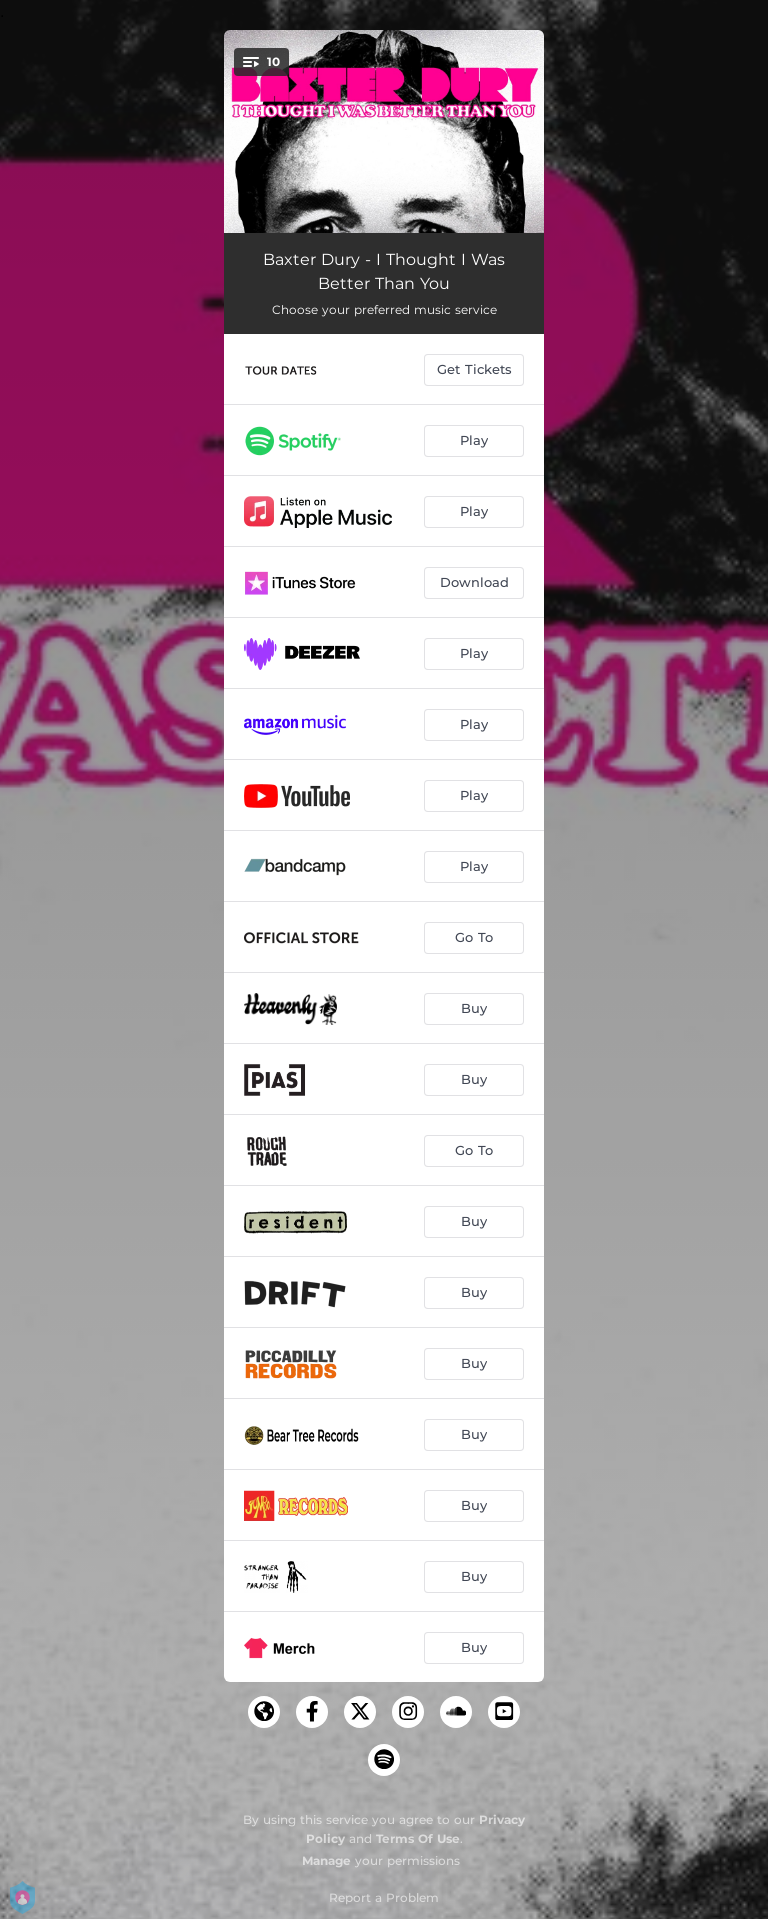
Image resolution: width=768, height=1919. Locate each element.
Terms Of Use (418, 1838)
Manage (326, 1860)
